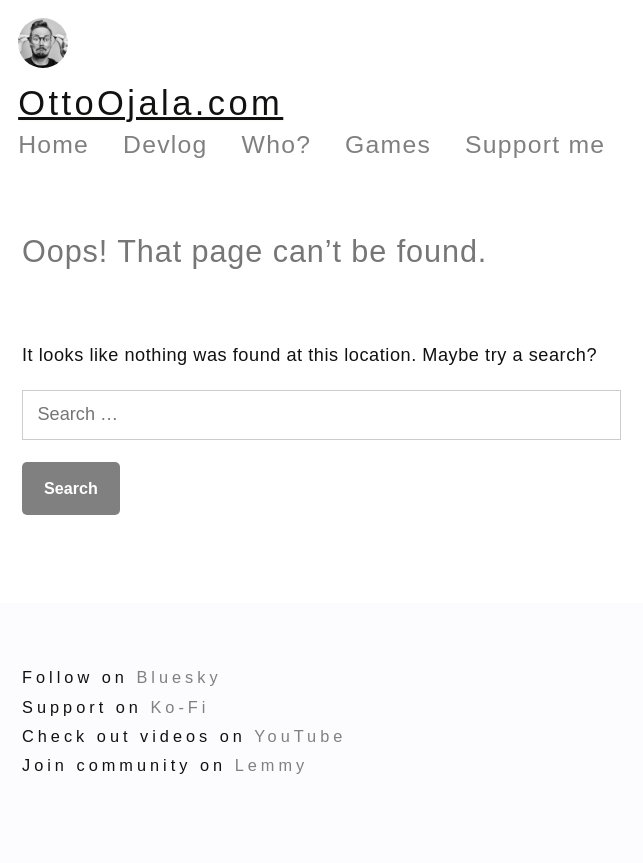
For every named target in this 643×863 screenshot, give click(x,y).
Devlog (165, 144)
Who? (277, 144)
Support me (535, 144)
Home (53, 144)
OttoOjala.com (150, 103)
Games (388, 144)
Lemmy (272, 765)
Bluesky (178, 677)
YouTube (300, 736)
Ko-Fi (179, 707)
